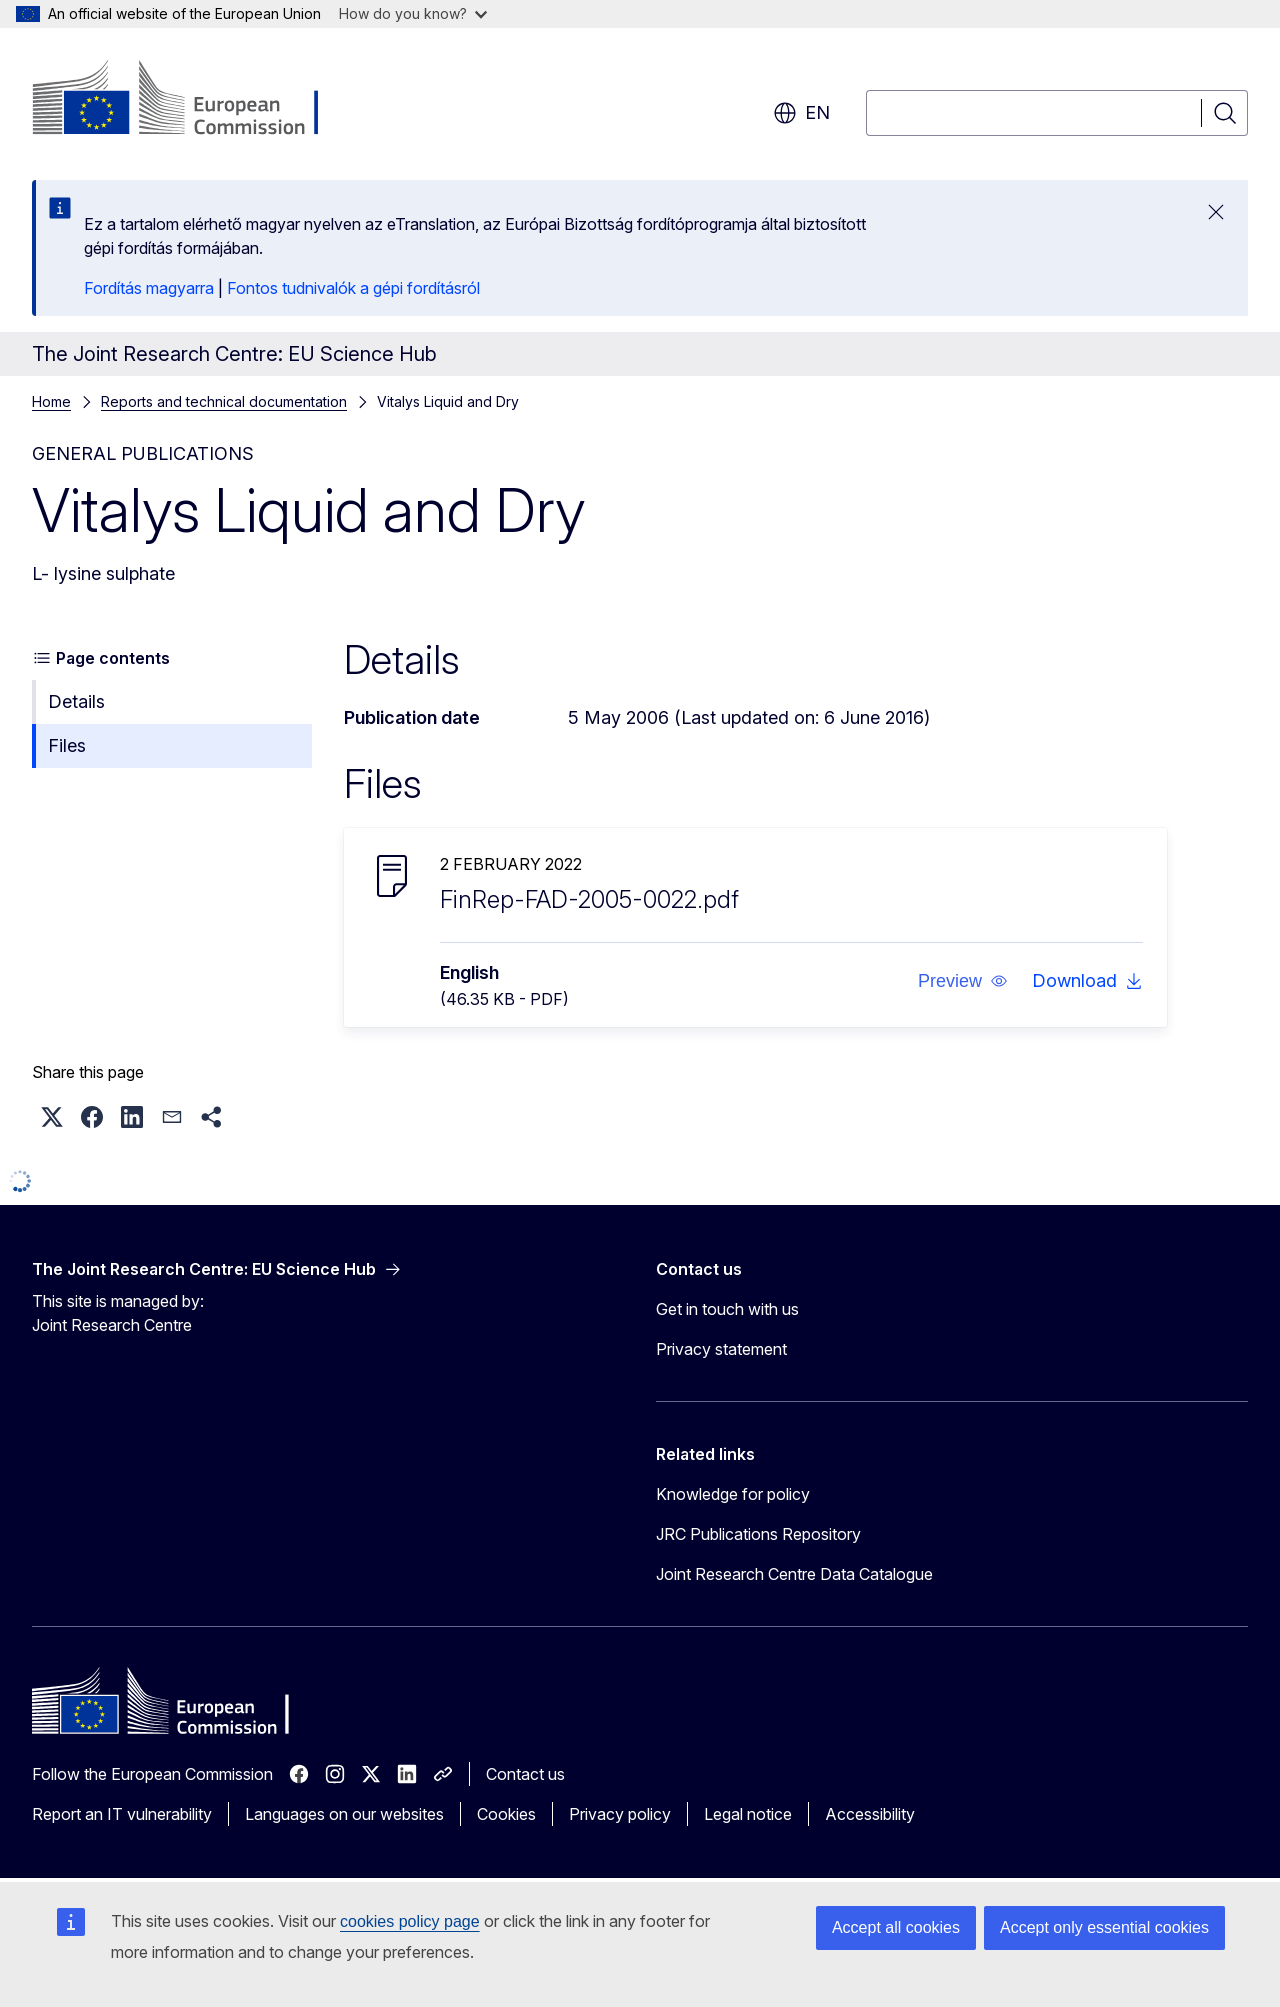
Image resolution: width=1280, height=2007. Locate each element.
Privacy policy (620, 1814)
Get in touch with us (727, 1309)
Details (76, 701)
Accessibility (870, 1814)
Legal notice (748, 1814)
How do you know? (413, 13)
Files (67, 745)
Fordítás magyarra (149, 288)
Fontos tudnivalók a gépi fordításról (353, 288)
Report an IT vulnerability (122, 1814)
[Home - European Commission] (193, 100)
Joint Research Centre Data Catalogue (794, 1574)
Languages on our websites (344, 1814)
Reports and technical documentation (224, 401)
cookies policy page (410, 1921)
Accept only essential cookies (1104, 1927)
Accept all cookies (896, 1927)
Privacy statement (721, 1349)
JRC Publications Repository (758, 1534)
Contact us (525, 1774)
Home (51, 401)
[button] (963, 981)
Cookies (506, 1814)
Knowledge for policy (733, 1494)
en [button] (801, 113)
